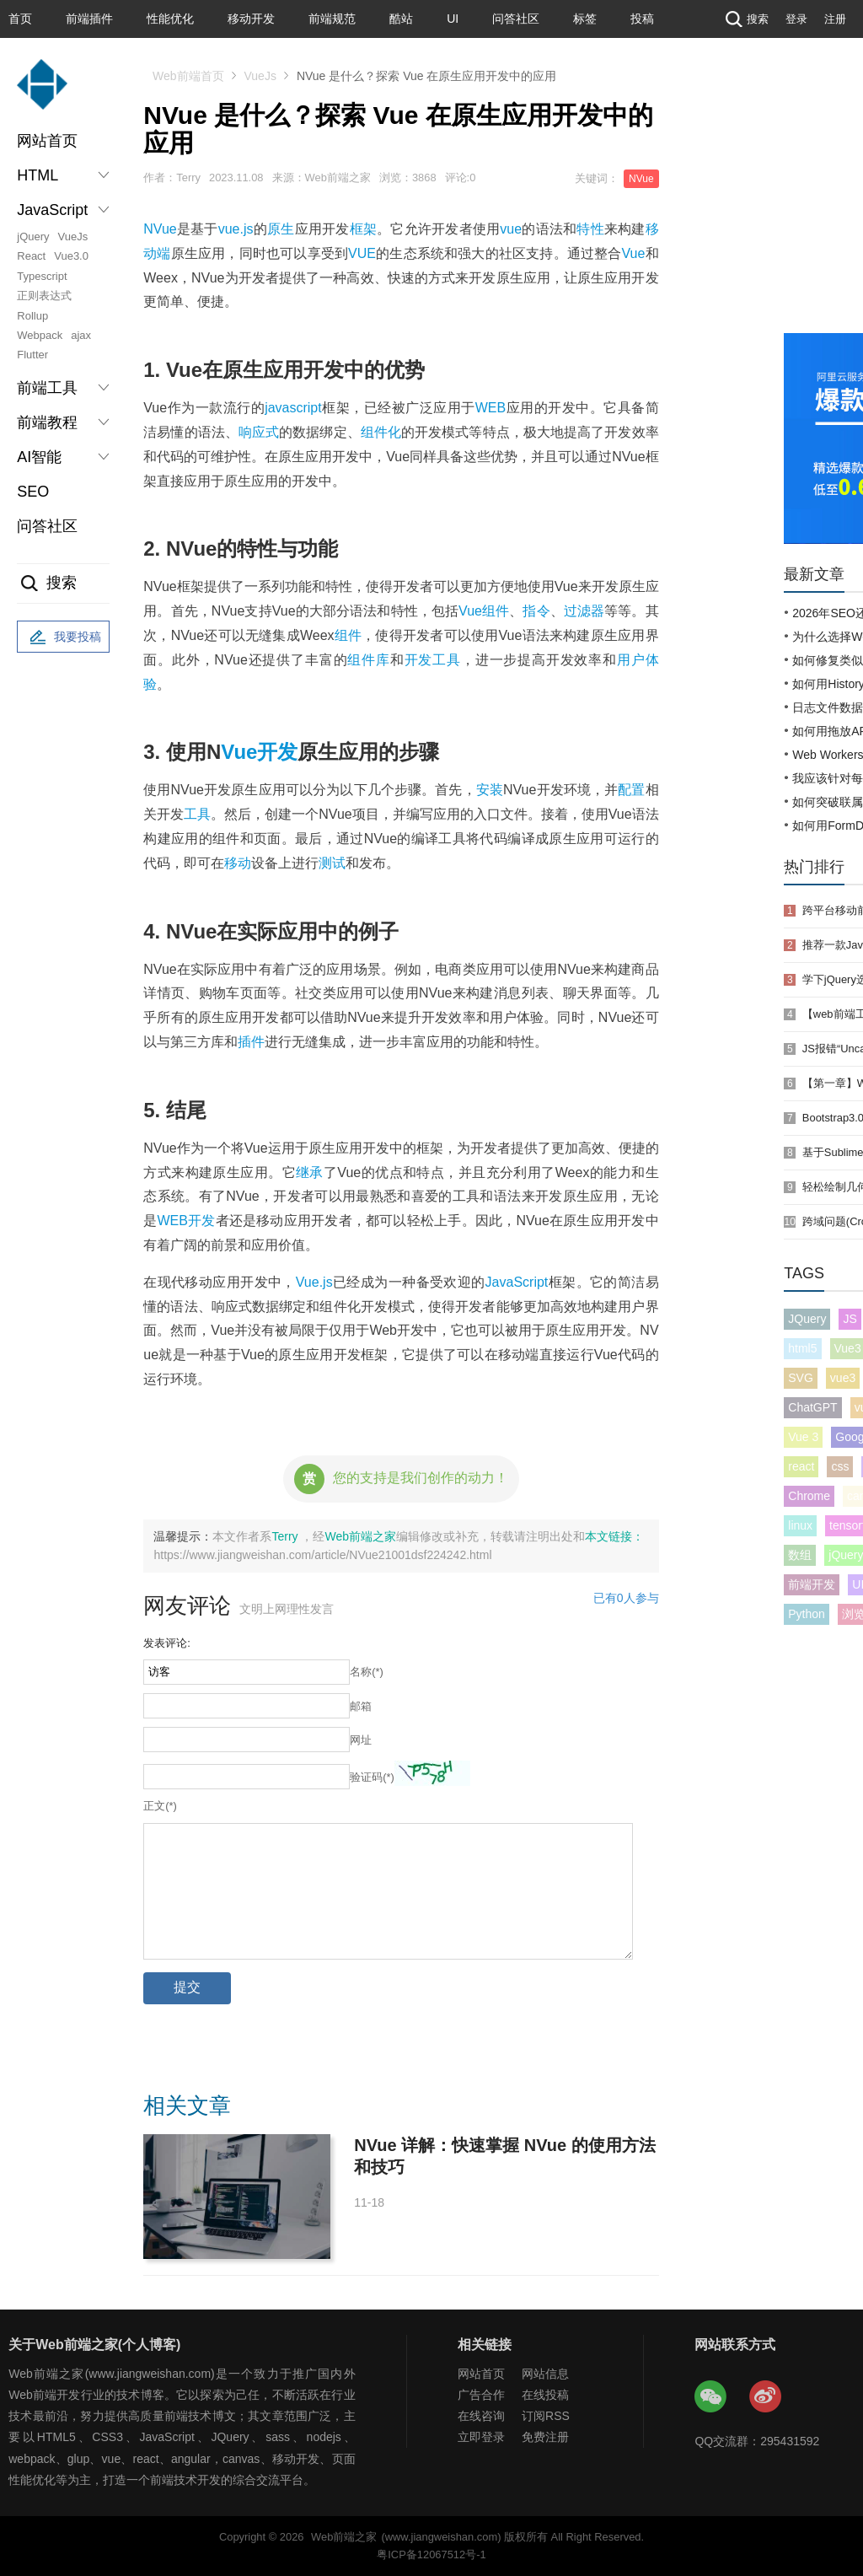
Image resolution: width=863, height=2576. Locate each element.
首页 (20, 18)
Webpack (39, 335)
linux (800, 1525)
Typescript (42, 276)
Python (806, 1614)
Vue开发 (259, 751)
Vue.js (314, 1282)
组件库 (368, 660)
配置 (631, 789)
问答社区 (515, 18)
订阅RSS (546, 2416)
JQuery (807, 1319)
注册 (835, 19)
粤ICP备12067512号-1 (431, 2554)
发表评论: (166, 1643)
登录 (796, 19)
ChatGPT (812, 1407)
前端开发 (811, 1584)
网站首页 (47, 140)
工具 (197, 814)
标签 (585, 18)
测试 (332, 863)
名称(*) (366, 1671)
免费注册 (545, 2437)
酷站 (401, 18)
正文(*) (160, 1805)
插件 (251, 1042)
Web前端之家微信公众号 (711, 2397)
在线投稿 (545, 2394)
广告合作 (481, 2394)
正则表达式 (44, 295)
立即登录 (481, 2437)
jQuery (33, 236)
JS (849, 1319)
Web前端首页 (188, 76)
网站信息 (545, 2373)
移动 (237, 863)
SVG (800, 1378)
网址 (361, 1740)
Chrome (809, 1496)
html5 (802, 1348)
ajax (81, 335)
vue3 (842, 1378)
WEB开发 (186, 1220)
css (840, 1466)
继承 (310, 1172)
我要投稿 (63, 637)
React (31, 256)
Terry (286, 1536)
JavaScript (517, 1282)
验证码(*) (372, 1777)
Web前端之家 (360, 1536)
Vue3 (847, 1348)
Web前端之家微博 (766, 2397)
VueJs (73, 236)
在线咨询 (481, 2416)
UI (452, 18)
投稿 (642, 18)
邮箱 (361, 1706)
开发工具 (433, 660)
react (801, 1466)
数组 (800, 1555)
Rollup (32, 315)
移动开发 (251, 18)
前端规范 (332, 18)
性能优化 (170, 18)
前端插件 (89, 18)
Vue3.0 (71, 256)
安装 (489, 789)
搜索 (745, 19)
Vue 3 (803, 1437)
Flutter (32, 354)
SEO (33, 491)
